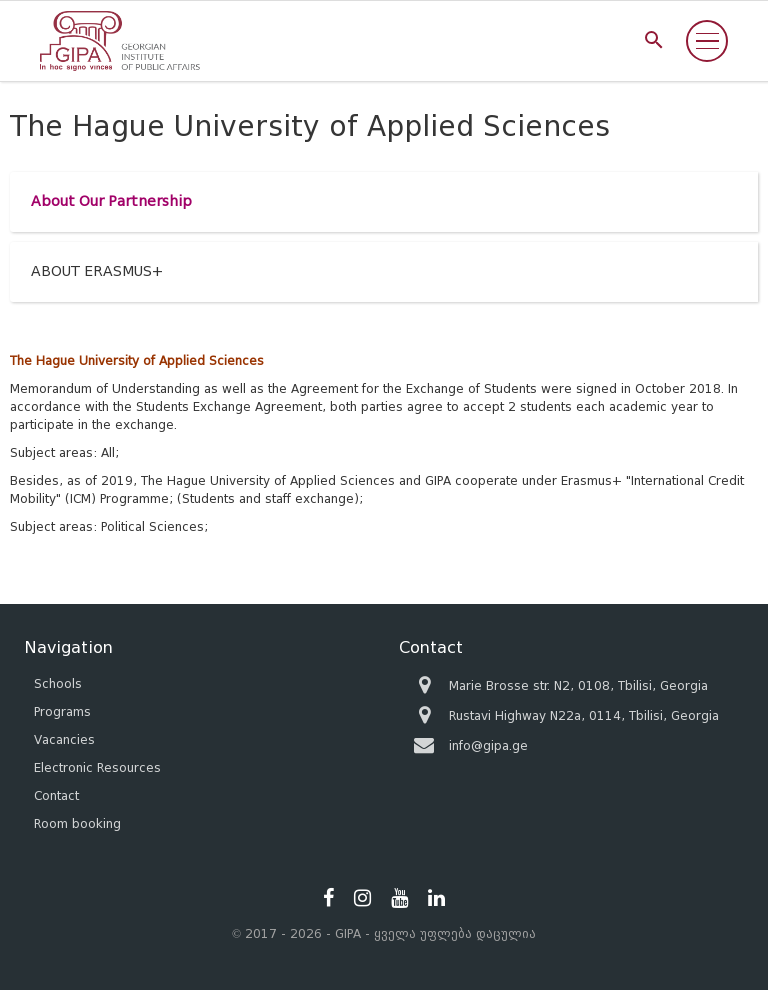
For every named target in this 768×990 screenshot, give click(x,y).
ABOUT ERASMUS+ (97, 271)
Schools (58, 683)
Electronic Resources (97, 767)
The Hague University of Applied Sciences (137, 360)
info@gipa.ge (488, 745)
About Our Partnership (111, 201)
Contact (56, 795)
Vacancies (64, 739)
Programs (62, 711)
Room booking (77, 823)
